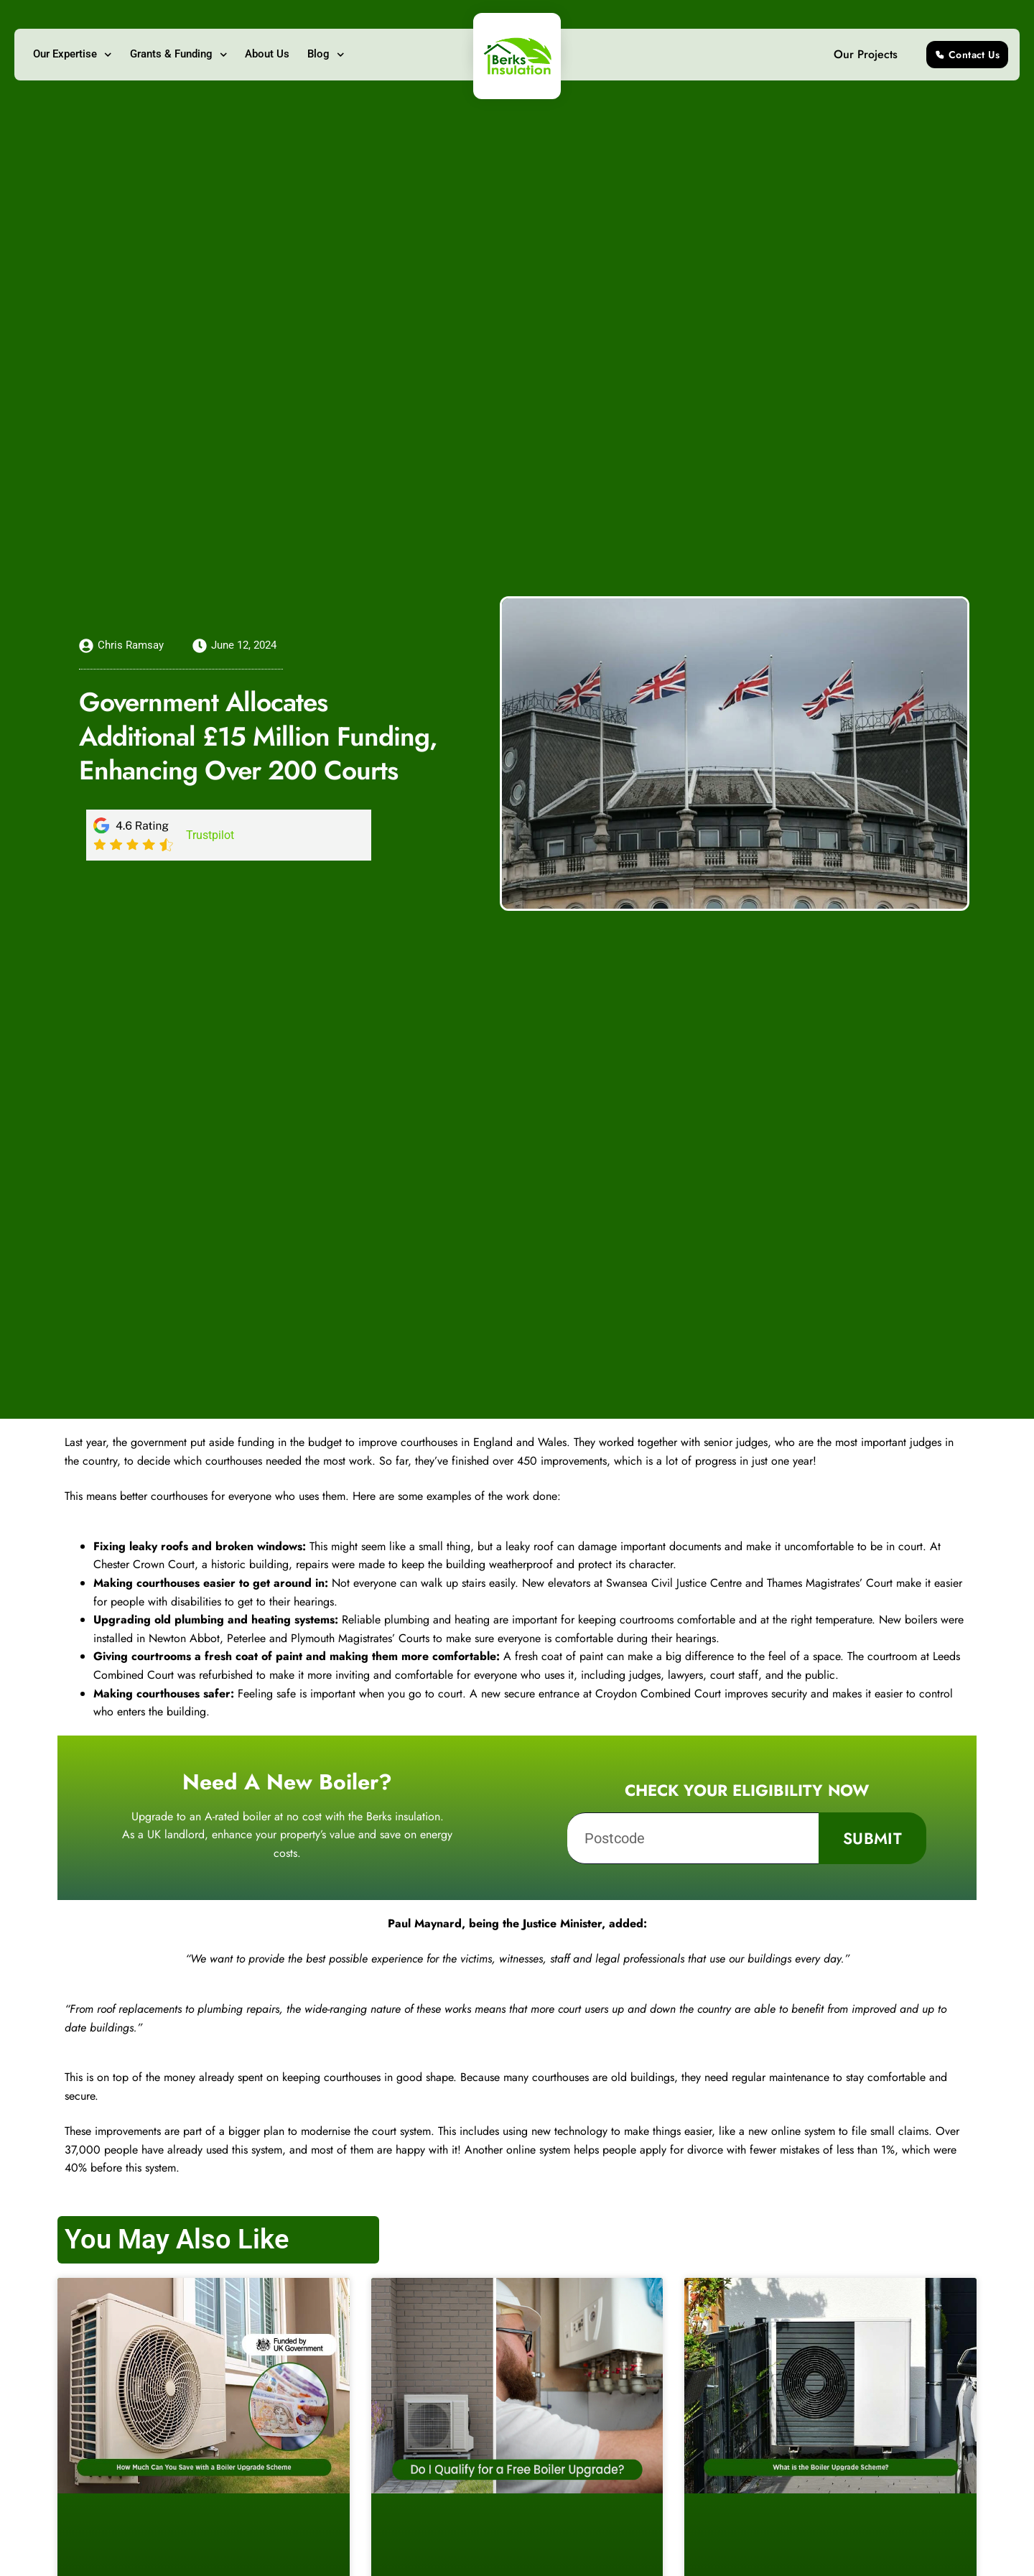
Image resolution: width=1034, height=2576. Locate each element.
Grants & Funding (179, 55)
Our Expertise (72, 55)
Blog (326, 55)
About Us (267, 53)
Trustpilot (210, 835)
